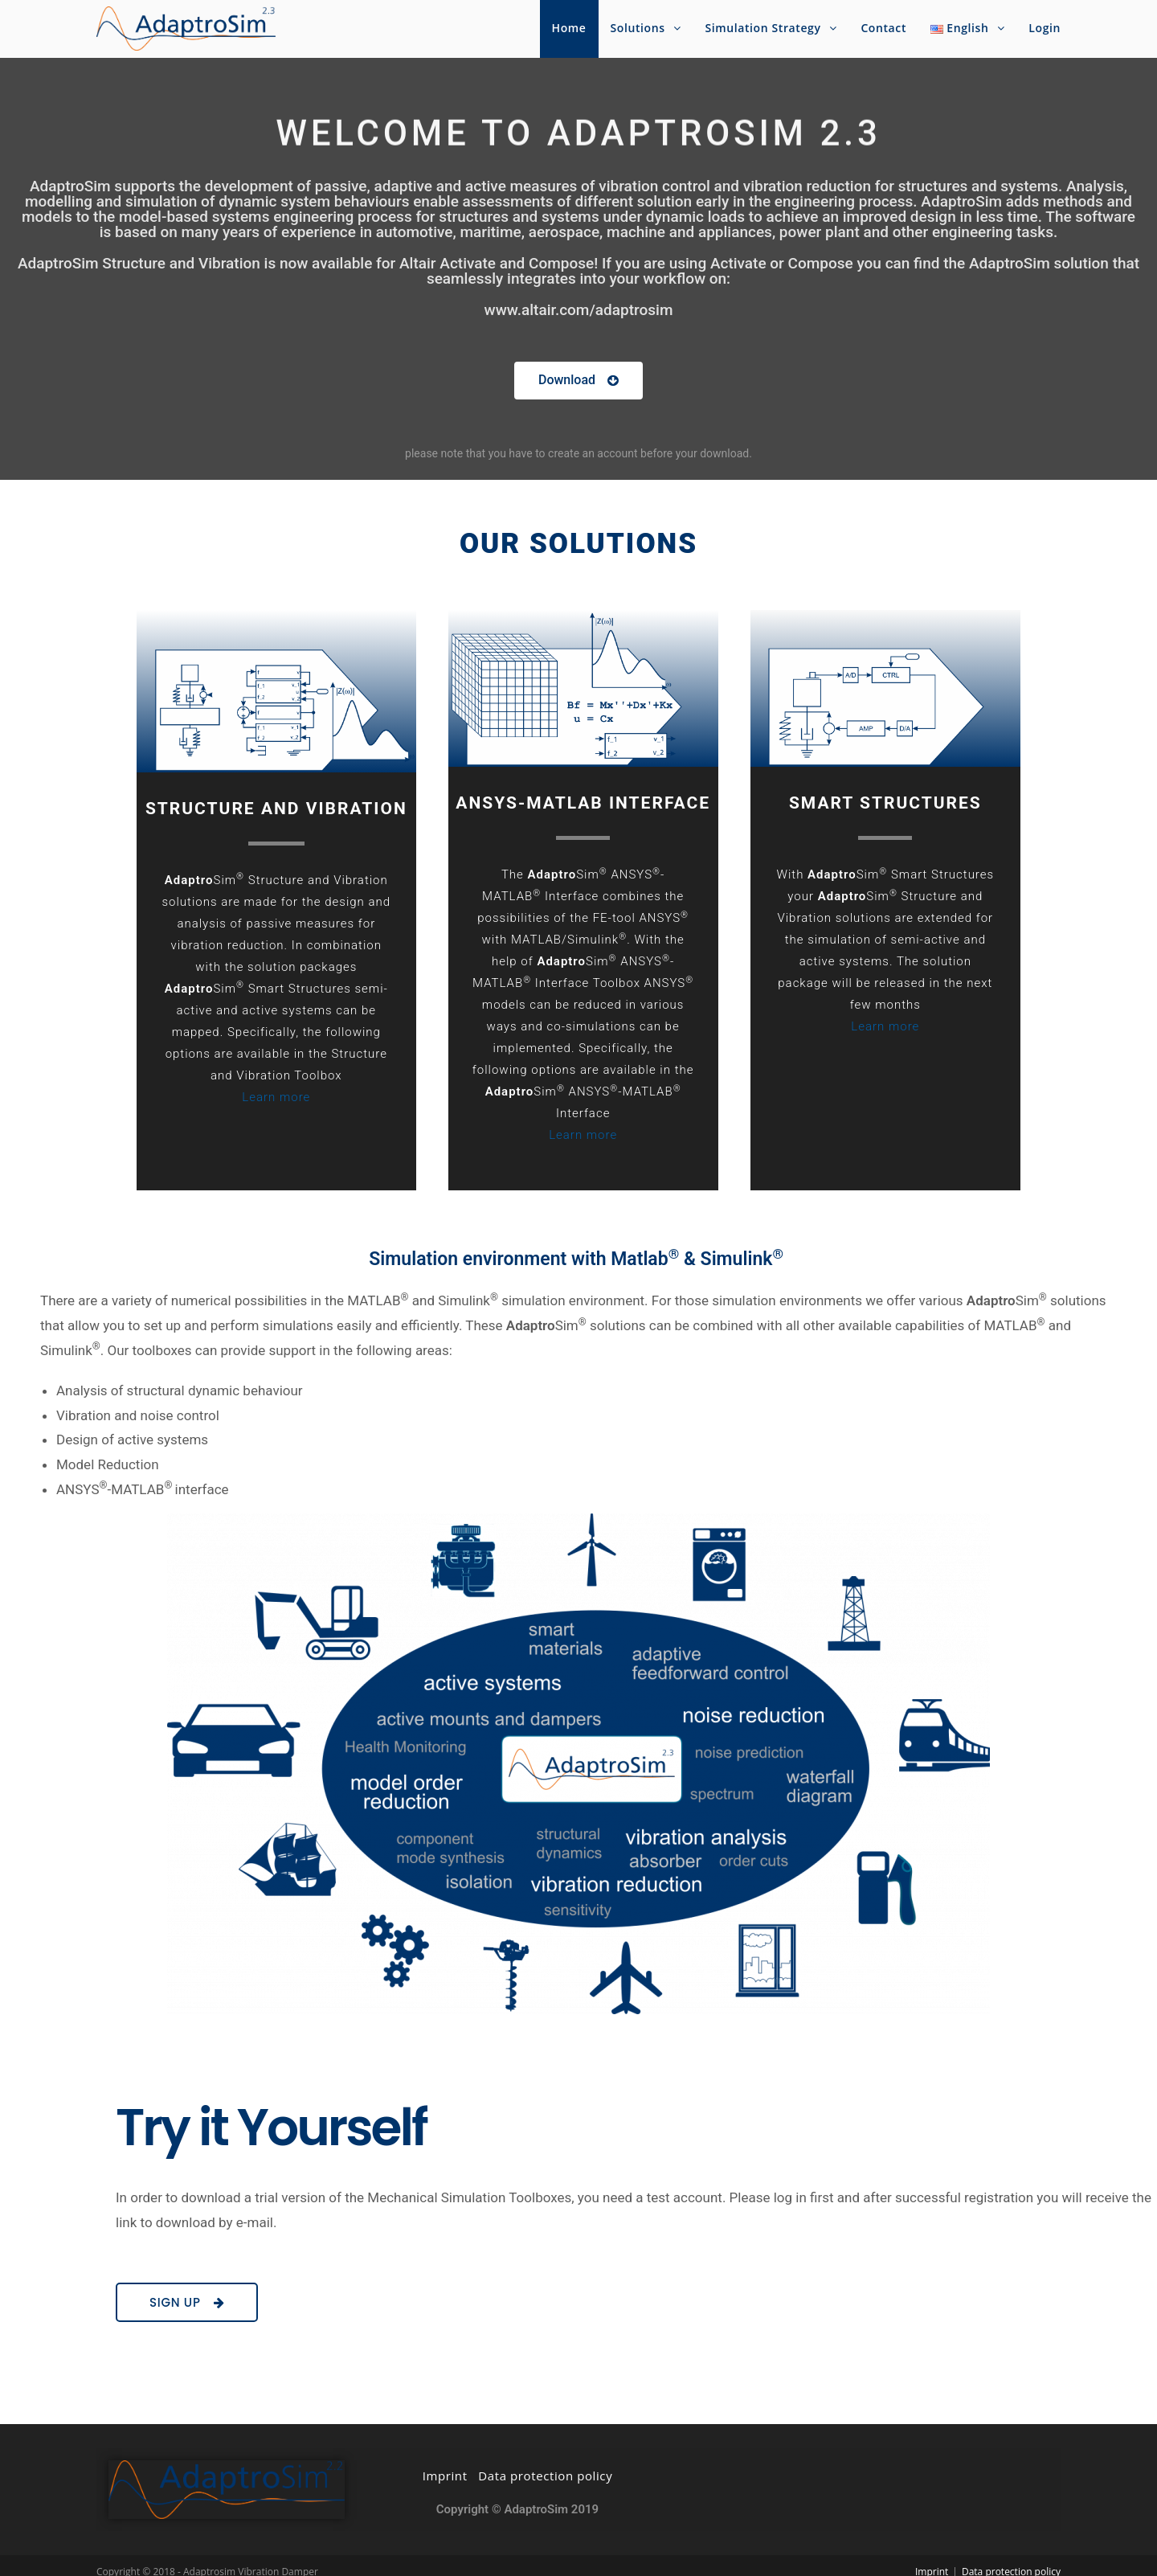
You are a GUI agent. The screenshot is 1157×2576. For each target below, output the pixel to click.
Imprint (445, 2462)
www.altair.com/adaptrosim (578, 310)
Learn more (276, 1097)
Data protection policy (545, 2462)
